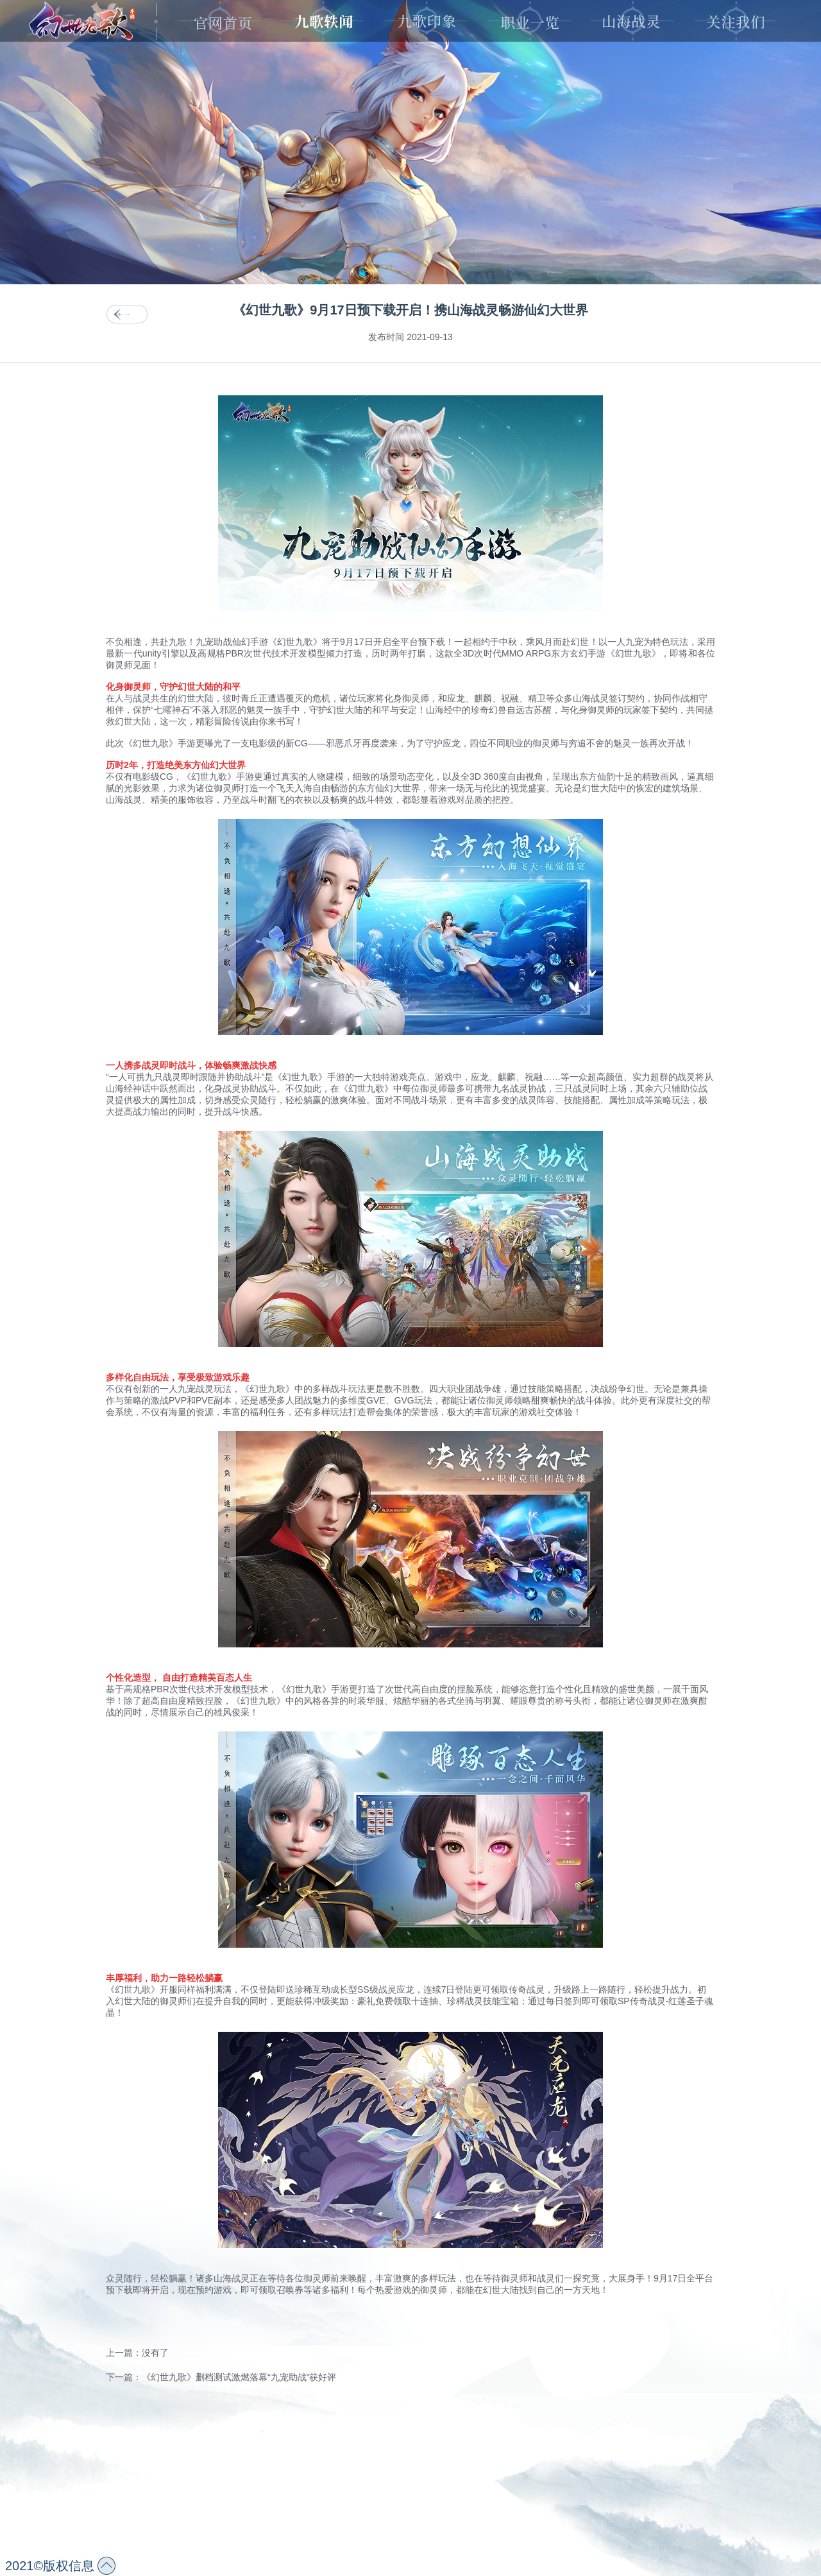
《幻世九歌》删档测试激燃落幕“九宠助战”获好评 (239, 2377)
